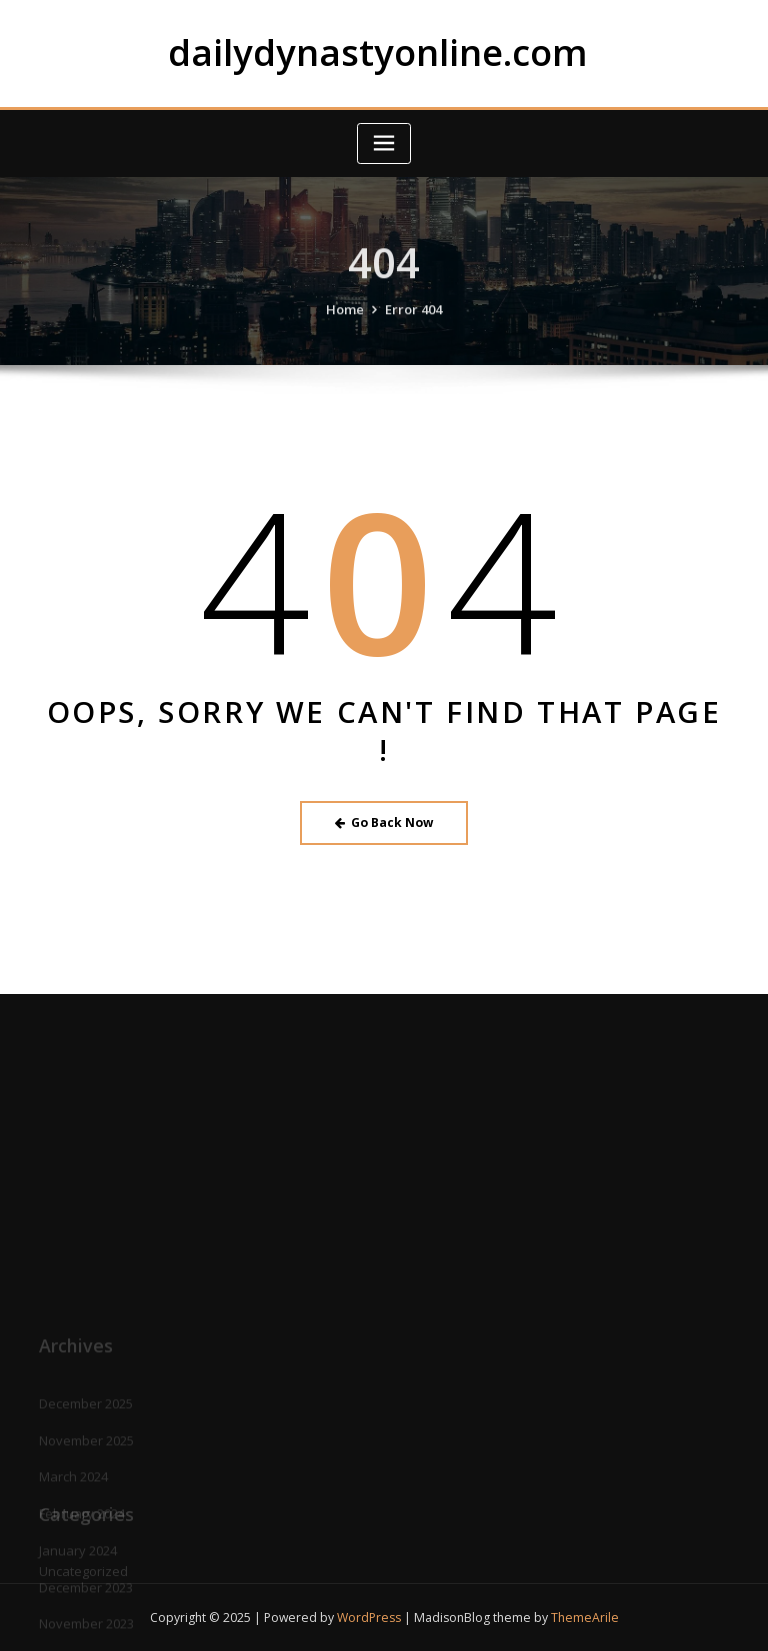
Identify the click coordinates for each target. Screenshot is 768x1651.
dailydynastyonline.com (378, 52)
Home (345, 321)
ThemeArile (585, 1617)
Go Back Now (384, 822)
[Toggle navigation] (384, 143)
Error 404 (413, 321)
